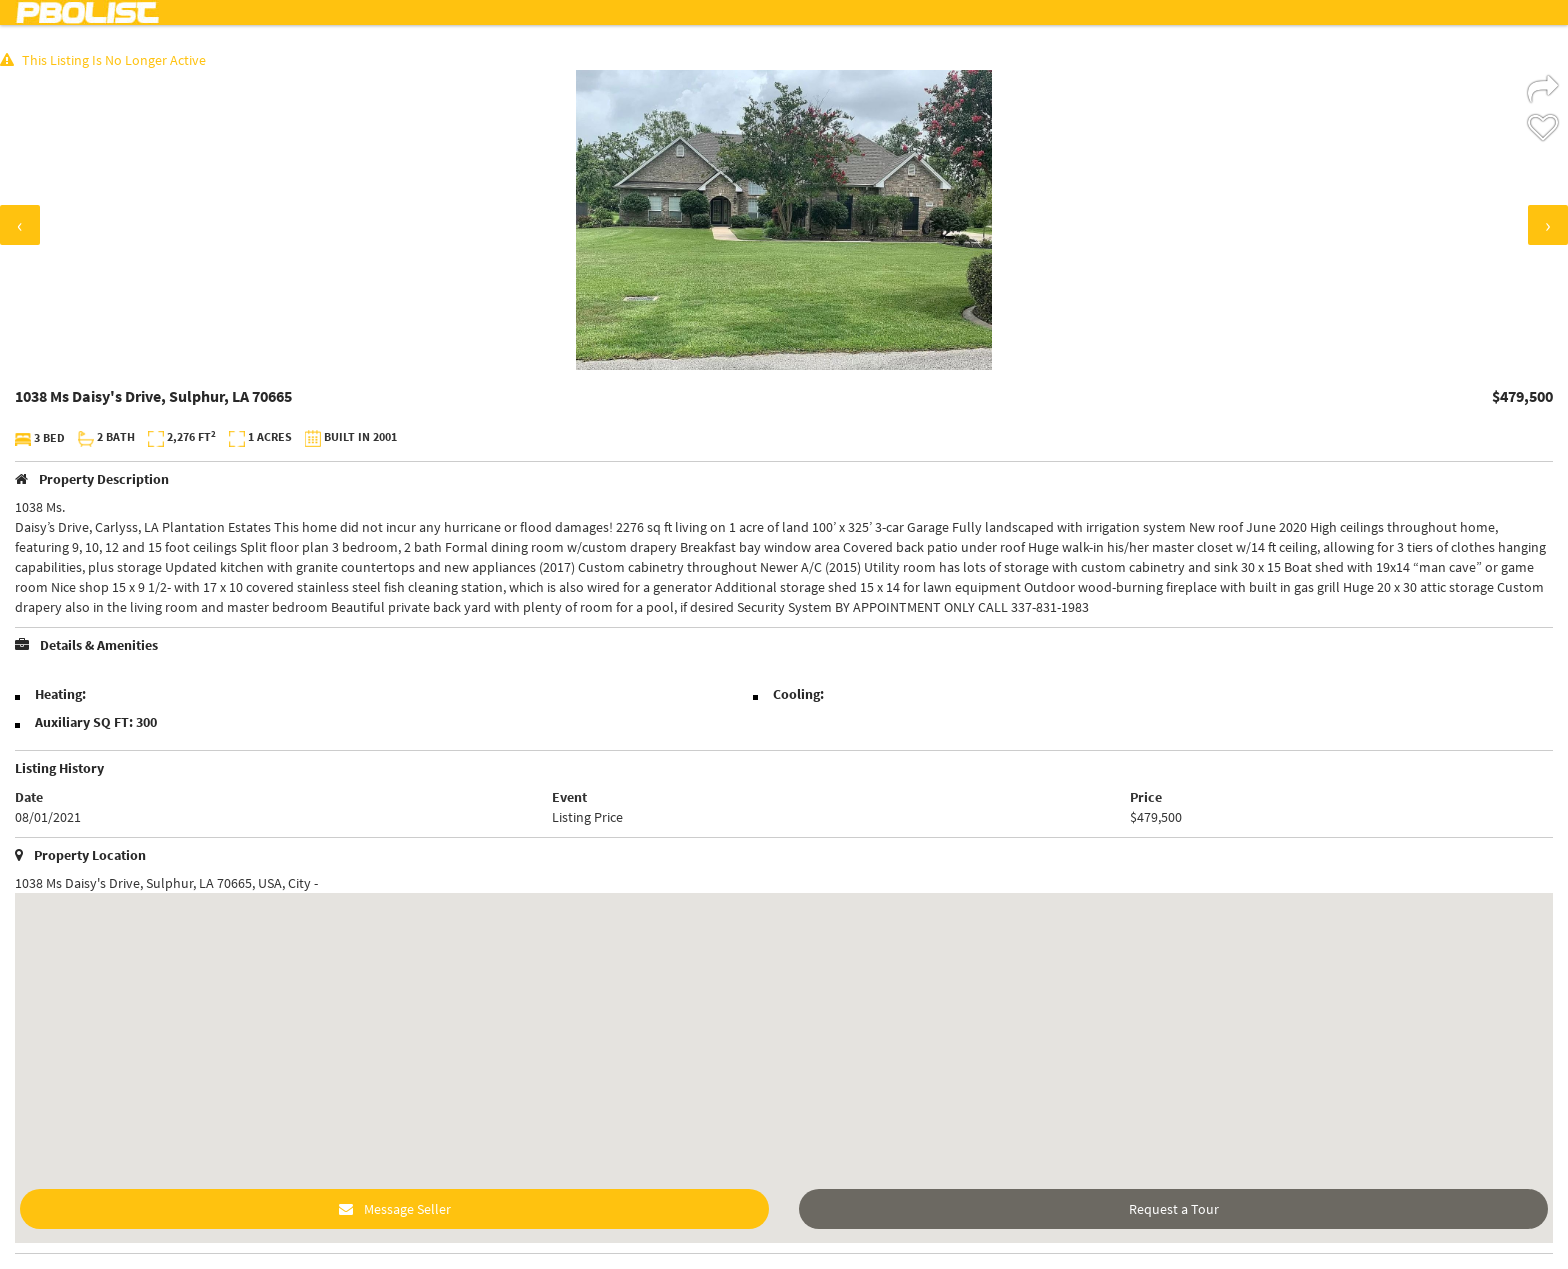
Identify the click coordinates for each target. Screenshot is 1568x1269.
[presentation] (20, 225)
